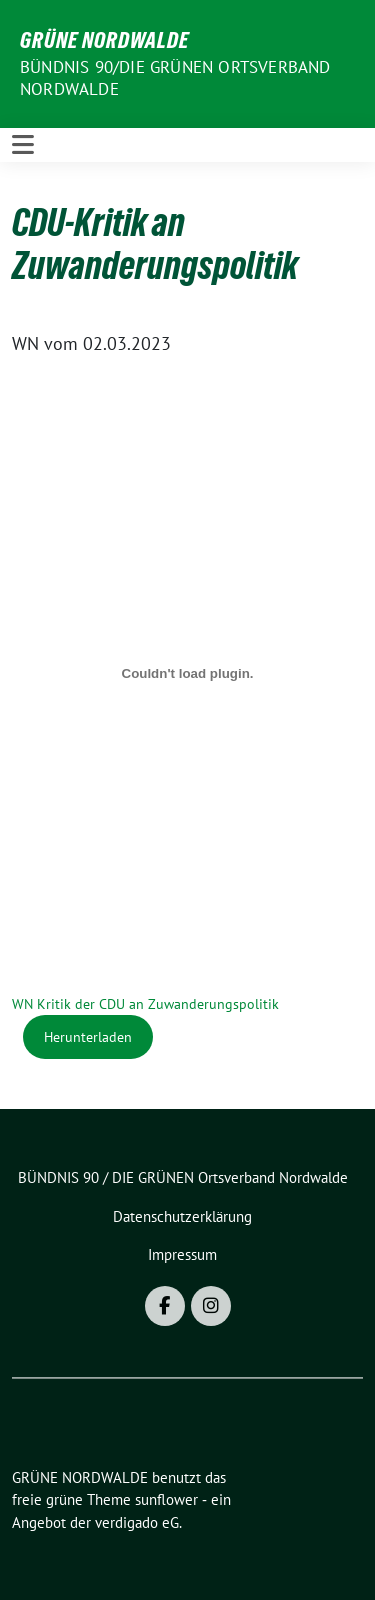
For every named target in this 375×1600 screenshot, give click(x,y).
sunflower (166, 1499)
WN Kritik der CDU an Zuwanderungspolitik (145, 1003)
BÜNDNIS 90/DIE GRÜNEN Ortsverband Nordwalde (175, 78)
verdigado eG (137, 1522)
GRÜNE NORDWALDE (104, 40)
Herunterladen (88, 1036)
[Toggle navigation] (23, 145)
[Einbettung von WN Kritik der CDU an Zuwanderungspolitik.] (187, 673)
